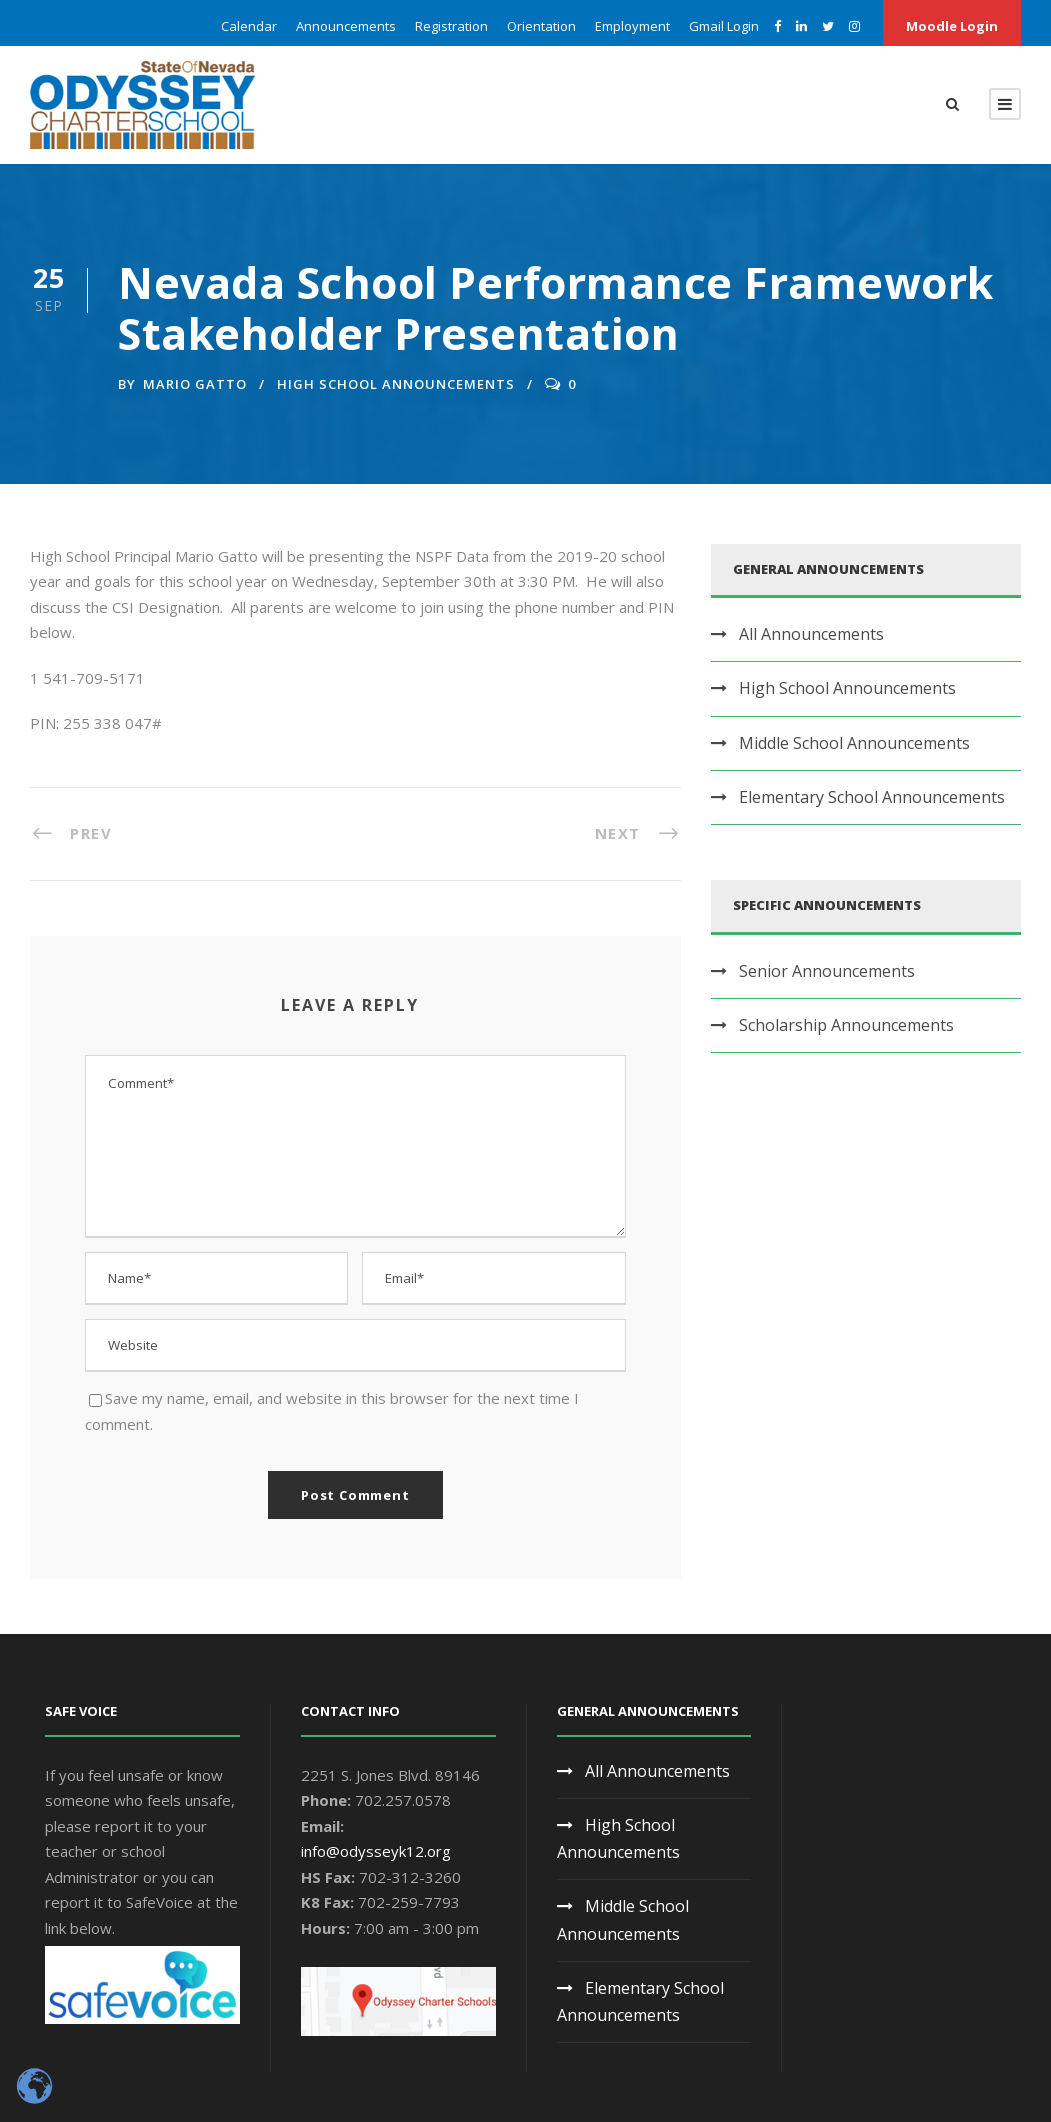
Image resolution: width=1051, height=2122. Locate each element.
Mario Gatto (195, 384)
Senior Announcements (827, 971)
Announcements (346, 26)
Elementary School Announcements (872, 797)
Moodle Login (952, 26)
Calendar (249, 26)
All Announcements (811, 634)
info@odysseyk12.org (376, 1851)
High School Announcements (396, 384)
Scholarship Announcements (846, 1025)
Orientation (541, 26)
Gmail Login (724, 26)
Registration (451, 26)
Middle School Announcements (854, 743)
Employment (632, 26)
